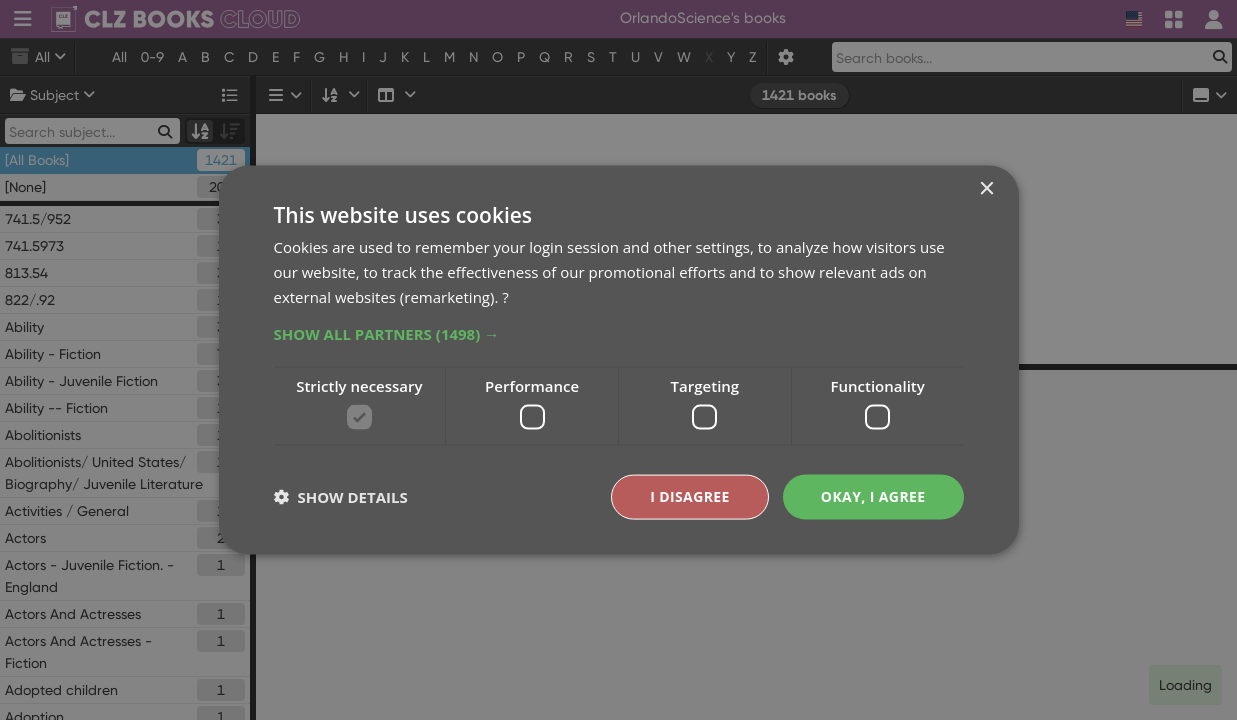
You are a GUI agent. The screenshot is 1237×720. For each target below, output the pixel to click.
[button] (619, 333)
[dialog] (618, 360)
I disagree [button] (690, 496)
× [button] (986, 189)
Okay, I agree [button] (873, 496)
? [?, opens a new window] (505, 296)
